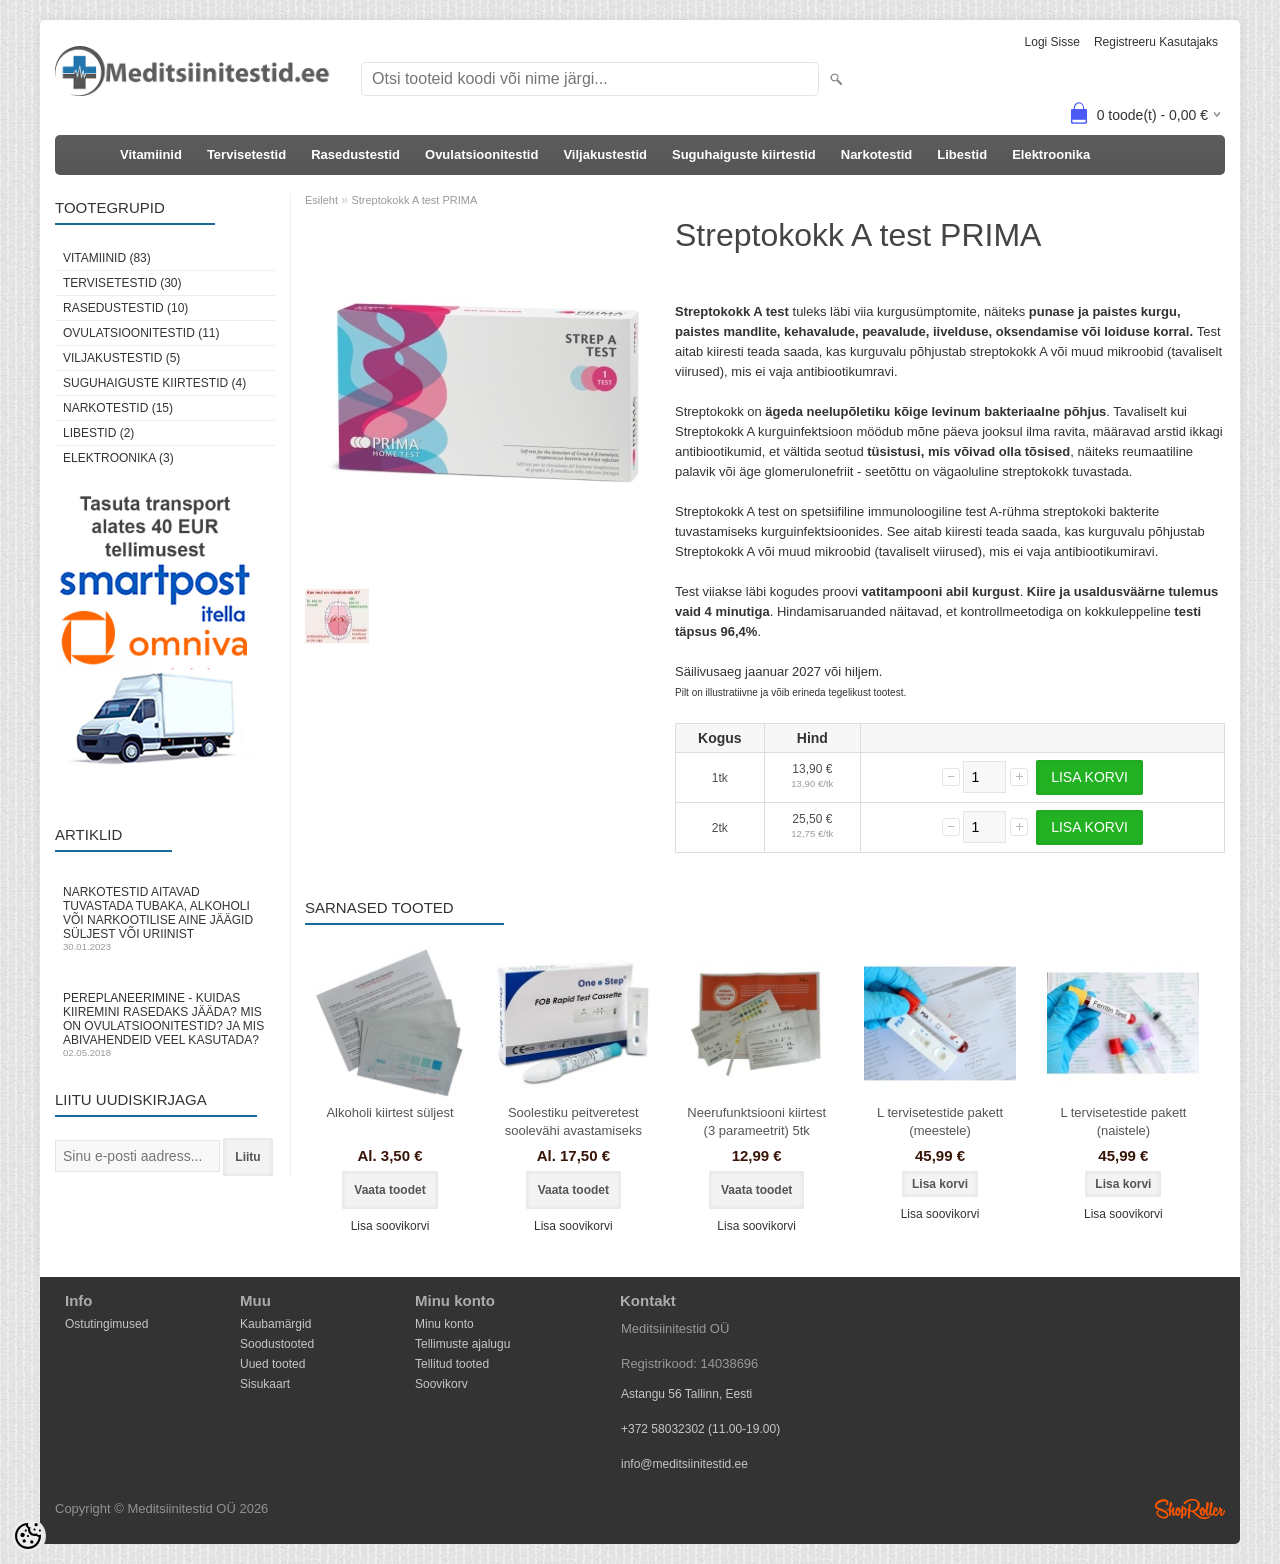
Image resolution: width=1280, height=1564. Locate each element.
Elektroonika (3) (118, 458)
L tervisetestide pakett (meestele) (940, 1121)
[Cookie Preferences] (28, 1536)
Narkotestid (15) (118, 408)
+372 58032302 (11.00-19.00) (700, 1429)
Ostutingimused (106, 1324)
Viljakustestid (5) (121, 358)
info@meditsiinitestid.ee (684, 1464)
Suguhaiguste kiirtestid (744, 154)
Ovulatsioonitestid (481, 154)
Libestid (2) (98, 433)
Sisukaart (265, 1384)
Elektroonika (1051, 154)
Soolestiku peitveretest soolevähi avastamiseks (573, 1121)
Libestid (962, 154)
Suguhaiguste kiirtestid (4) (154, 383)
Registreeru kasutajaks (1156, 42)
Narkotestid (877, 154)
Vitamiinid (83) (107, 258)
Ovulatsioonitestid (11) (141, 333)
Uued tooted (272, 1364)
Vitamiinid (151, 154)
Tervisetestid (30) (122, 283)
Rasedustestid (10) (125, 308)
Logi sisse (1052, 42)
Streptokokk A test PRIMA (414, 200)
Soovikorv (441, 1384)
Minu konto (444, 1324)
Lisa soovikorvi (390, 1226)
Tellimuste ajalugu (462, 1344)
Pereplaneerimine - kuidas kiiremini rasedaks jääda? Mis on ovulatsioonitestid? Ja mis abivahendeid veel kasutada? (165, 1024)
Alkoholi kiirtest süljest (389, 1112)
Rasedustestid (355, 154)
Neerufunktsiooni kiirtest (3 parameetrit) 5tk (756, 1121)
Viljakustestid (605, 154)
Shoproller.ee (1190, 1509)
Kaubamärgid (275, 1324)
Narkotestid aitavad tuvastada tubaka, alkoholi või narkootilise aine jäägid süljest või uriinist (165, 918)
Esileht (321, 200)
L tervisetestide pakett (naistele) (1123, 1121)
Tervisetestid (246, 154)
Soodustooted (277, 1344)
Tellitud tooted (452, 1364)
